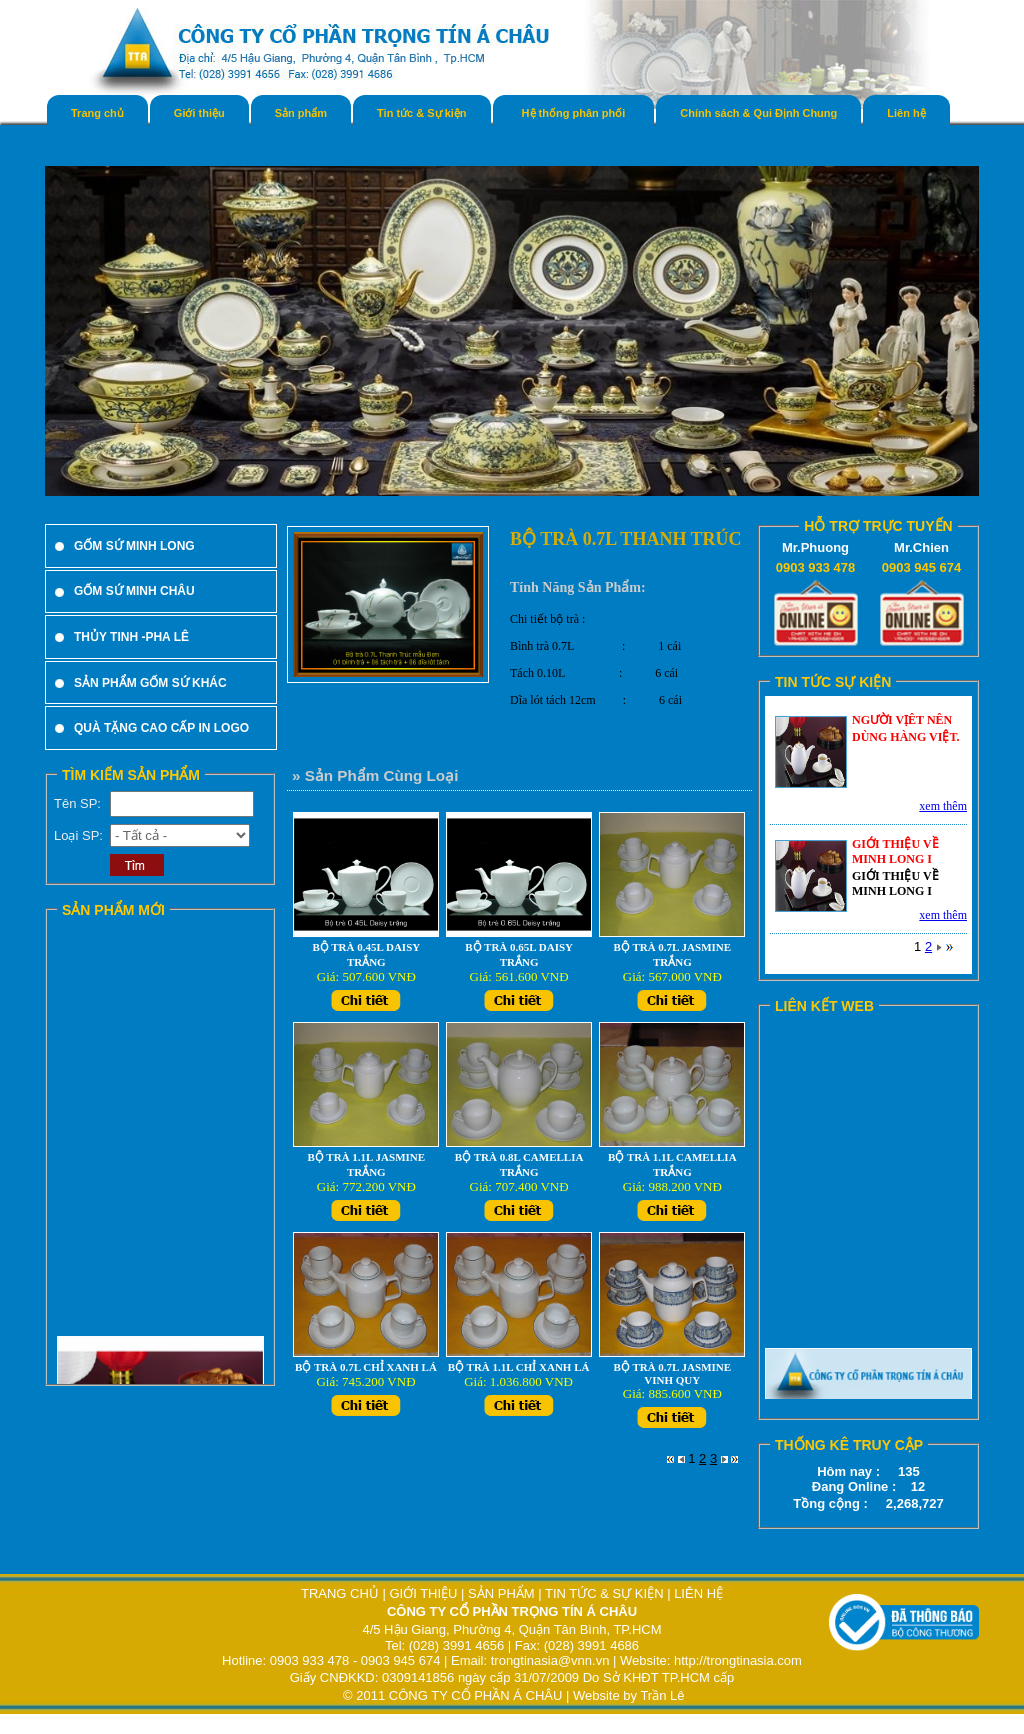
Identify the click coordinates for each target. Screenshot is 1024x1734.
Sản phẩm (301, 113)
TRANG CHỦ (342, 1593)
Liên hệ (906, 113)
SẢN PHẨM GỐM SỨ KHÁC (150, 683)
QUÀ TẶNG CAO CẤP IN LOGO (161, 728)
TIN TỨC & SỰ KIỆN (604, 1593)
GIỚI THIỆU (423, 1593)
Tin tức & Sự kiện (421, 113)
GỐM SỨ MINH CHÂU (134, 591)
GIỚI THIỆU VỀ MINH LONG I (895, 851)
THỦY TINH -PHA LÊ (131, 637)
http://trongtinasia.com (738, 1660)
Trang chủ (97, 113)
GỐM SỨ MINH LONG (134, 546)
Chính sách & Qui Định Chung (758, 113)
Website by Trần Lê (629, 1695)
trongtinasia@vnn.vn (550, 1660)
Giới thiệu (199, 113)
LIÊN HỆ (698, 1593)
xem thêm (943, 806)
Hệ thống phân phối (574, 113)
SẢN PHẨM (501, 1593)
